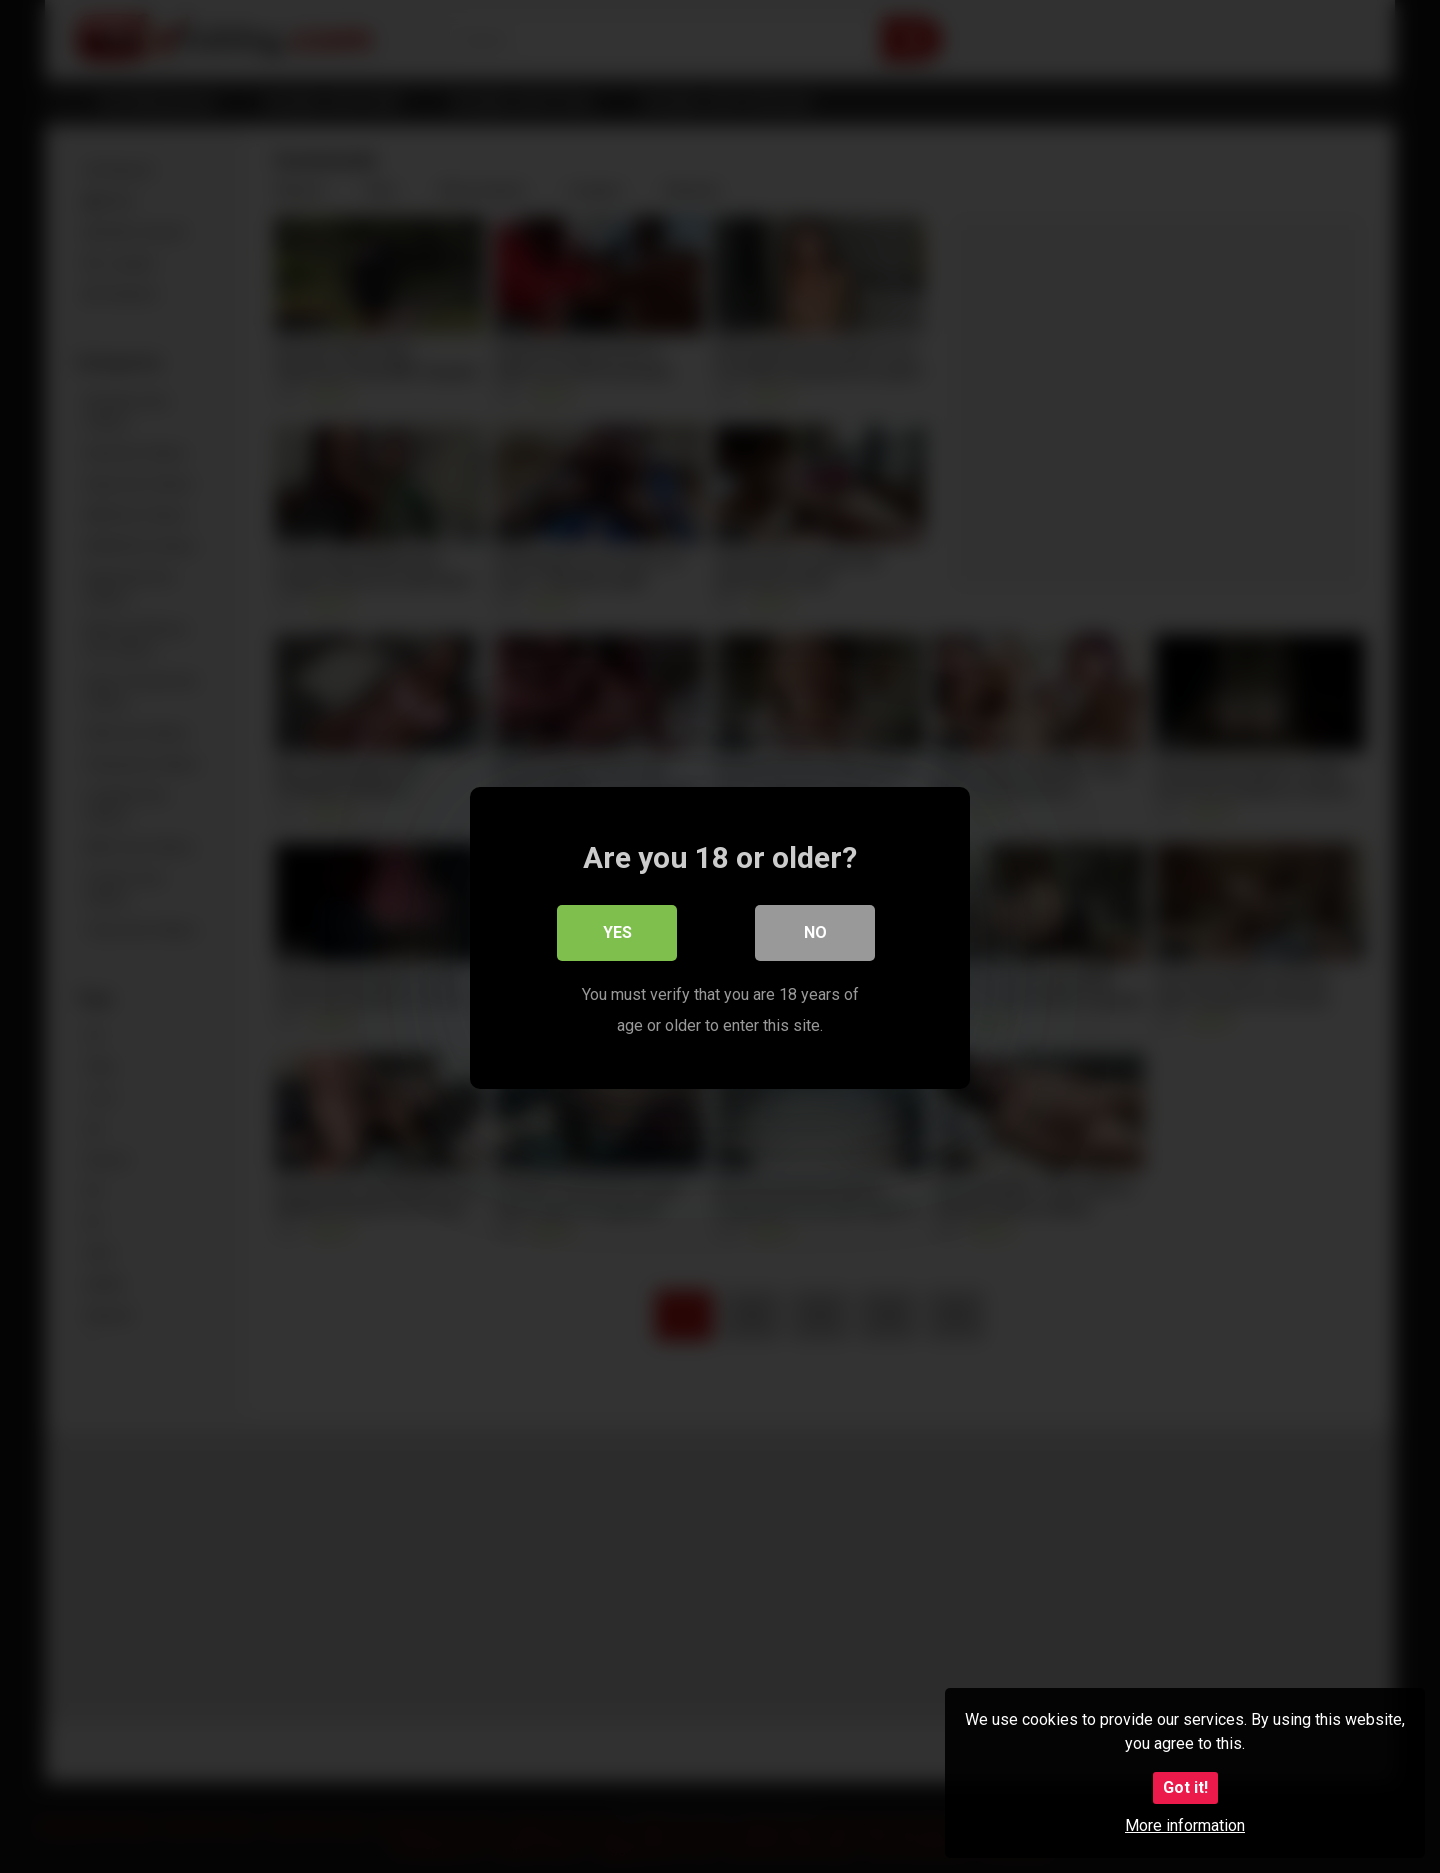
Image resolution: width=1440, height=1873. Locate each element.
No (815, 931)
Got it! (1185, 1787)
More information (1185, 1825)
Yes (617, 931)
